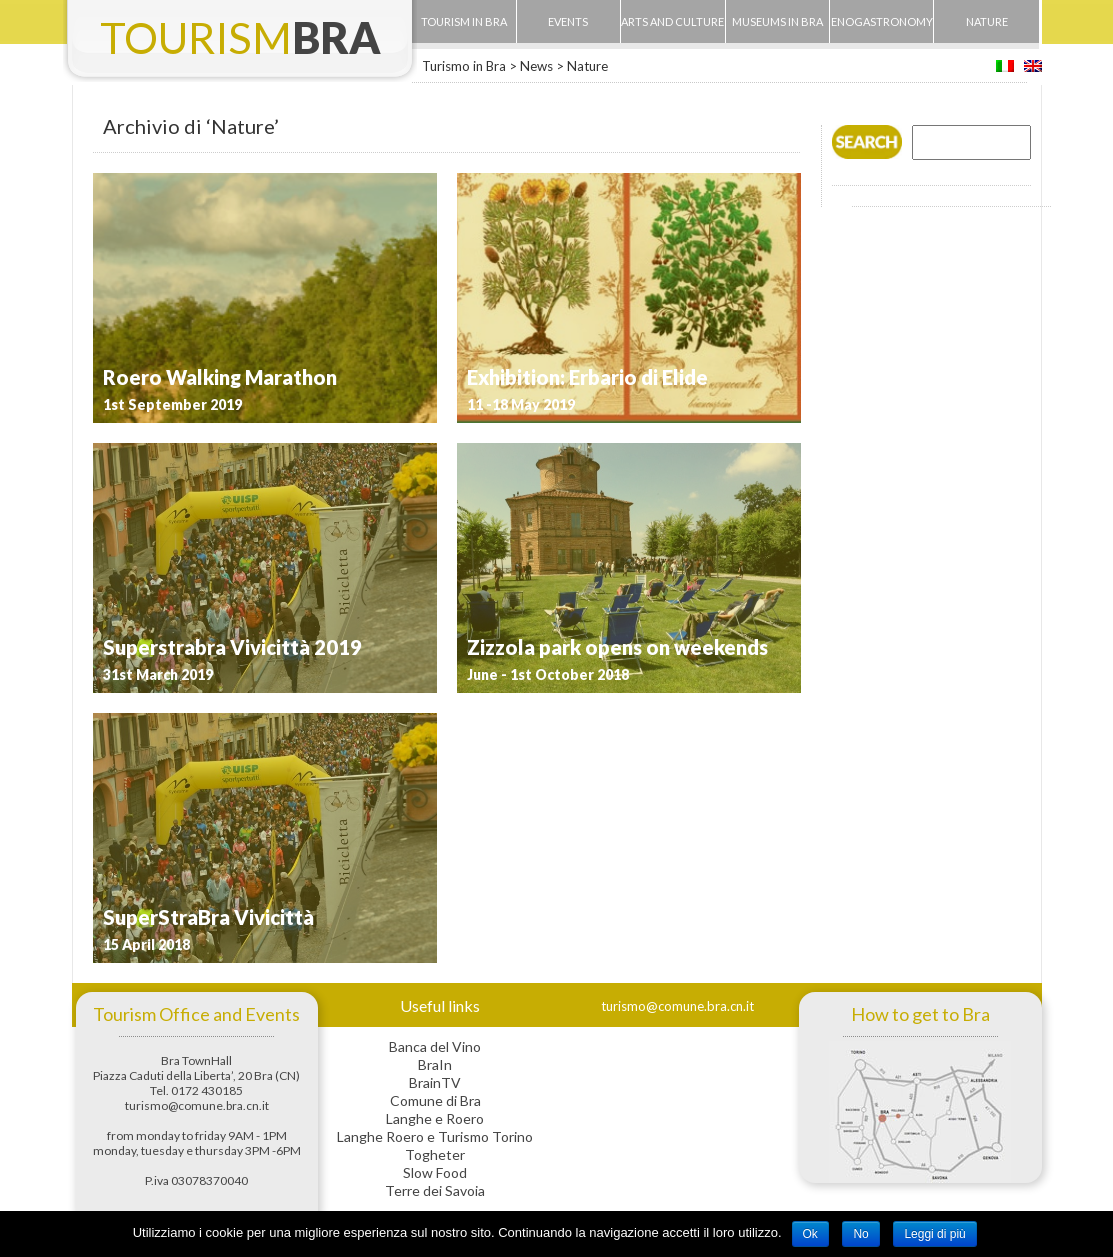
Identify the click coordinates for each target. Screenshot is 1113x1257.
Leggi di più (934, 1234)
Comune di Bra (435, 1100)
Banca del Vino (435, 1046)
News (536, 66)
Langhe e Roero (435, 1118)
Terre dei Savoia (435, 1190)
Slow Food (435, 1172)
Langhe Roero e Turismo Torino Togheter (435, 1145)
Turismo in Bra (464, 66)
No (860, 1234)
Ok (810, 1234)
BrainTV (435, 1082)
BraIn (435, 1064)
